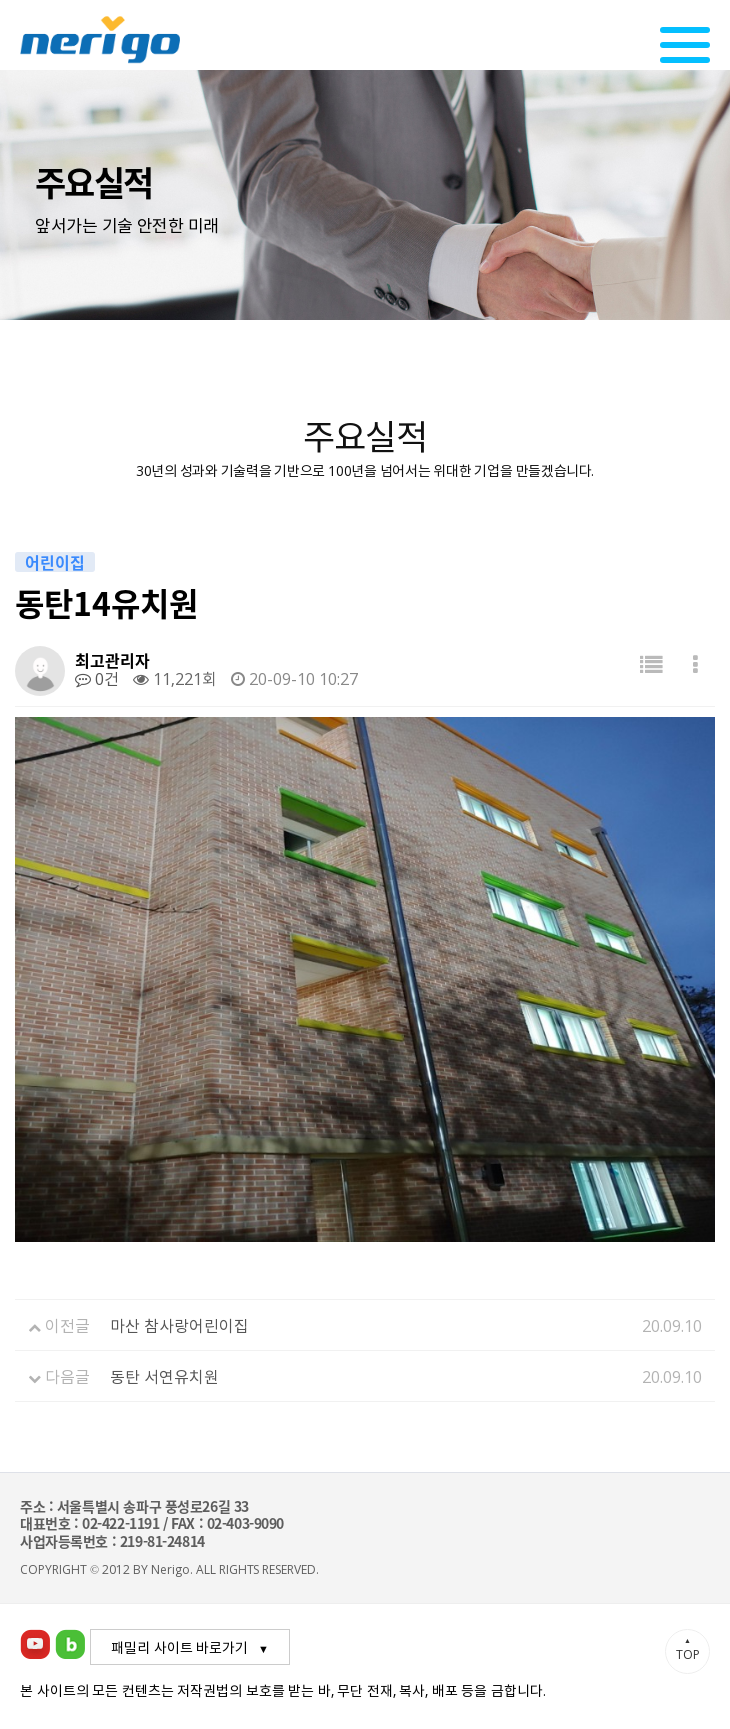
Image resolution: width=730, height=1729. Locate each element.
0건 (97, 678)
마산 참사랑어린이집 (179, 1325)
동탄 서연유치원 (164, 1376)
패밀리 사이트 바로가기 (179, 1647)
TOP (687, 1649)
